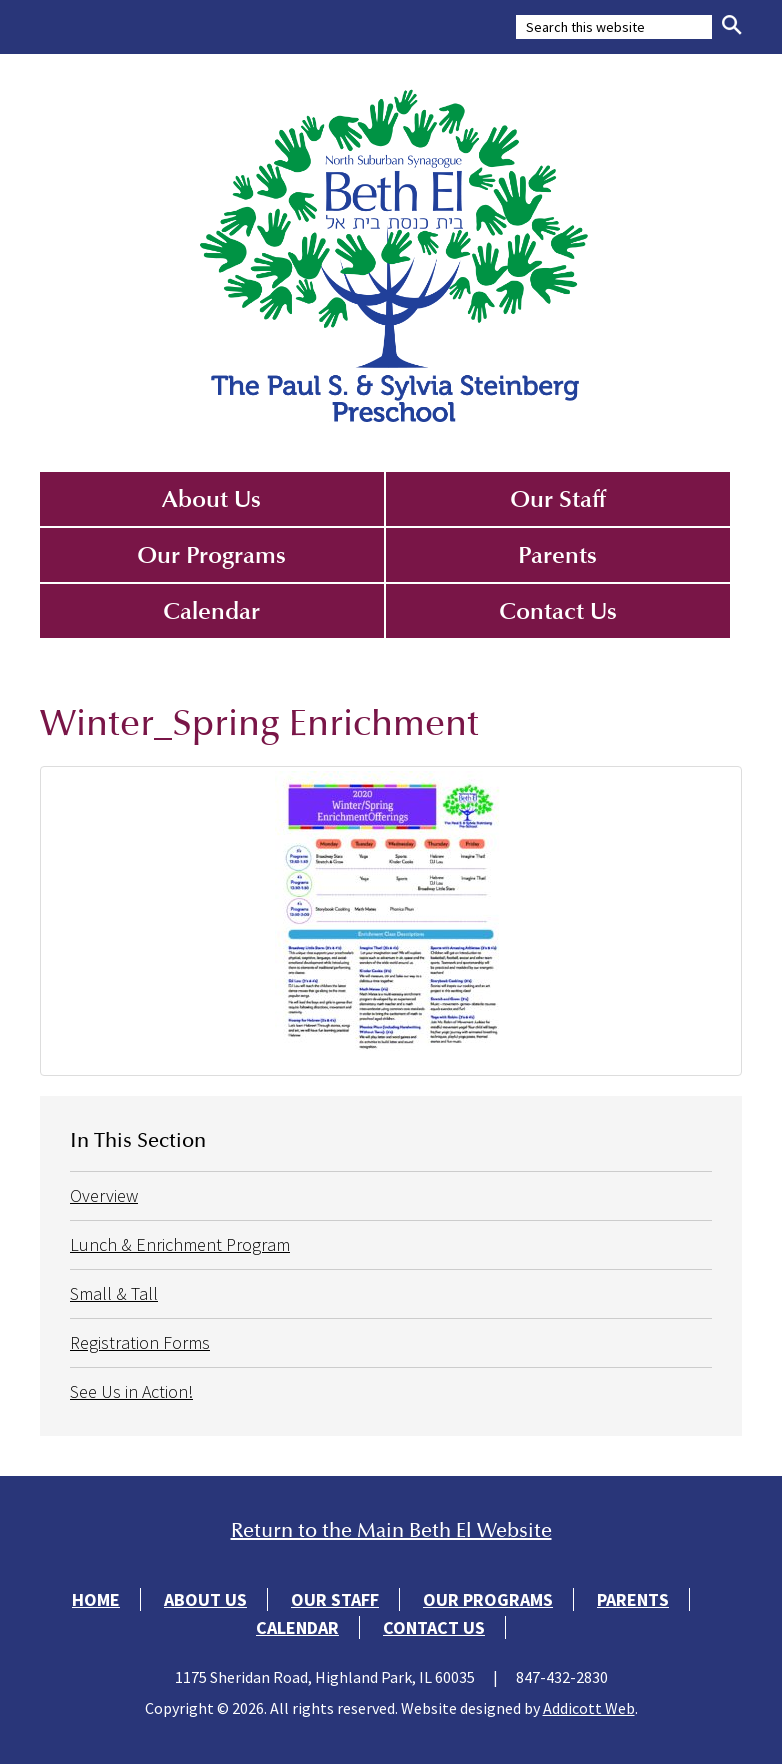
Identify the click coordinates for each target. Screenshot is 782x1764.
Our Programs (211, 555)
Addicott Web (589, 1708)
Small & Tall (114, 1293)
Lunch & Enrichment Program (180, 1244)
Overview (104, 1195)
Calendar (211, 611)
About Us (211, 499)
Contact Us (558, 611)
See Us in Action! (131, 1391)
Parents (557, 555)
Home (96, 1599)
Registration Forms (140, 1342)
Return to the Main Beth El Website (391, 1530)
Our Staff (558, 499)
